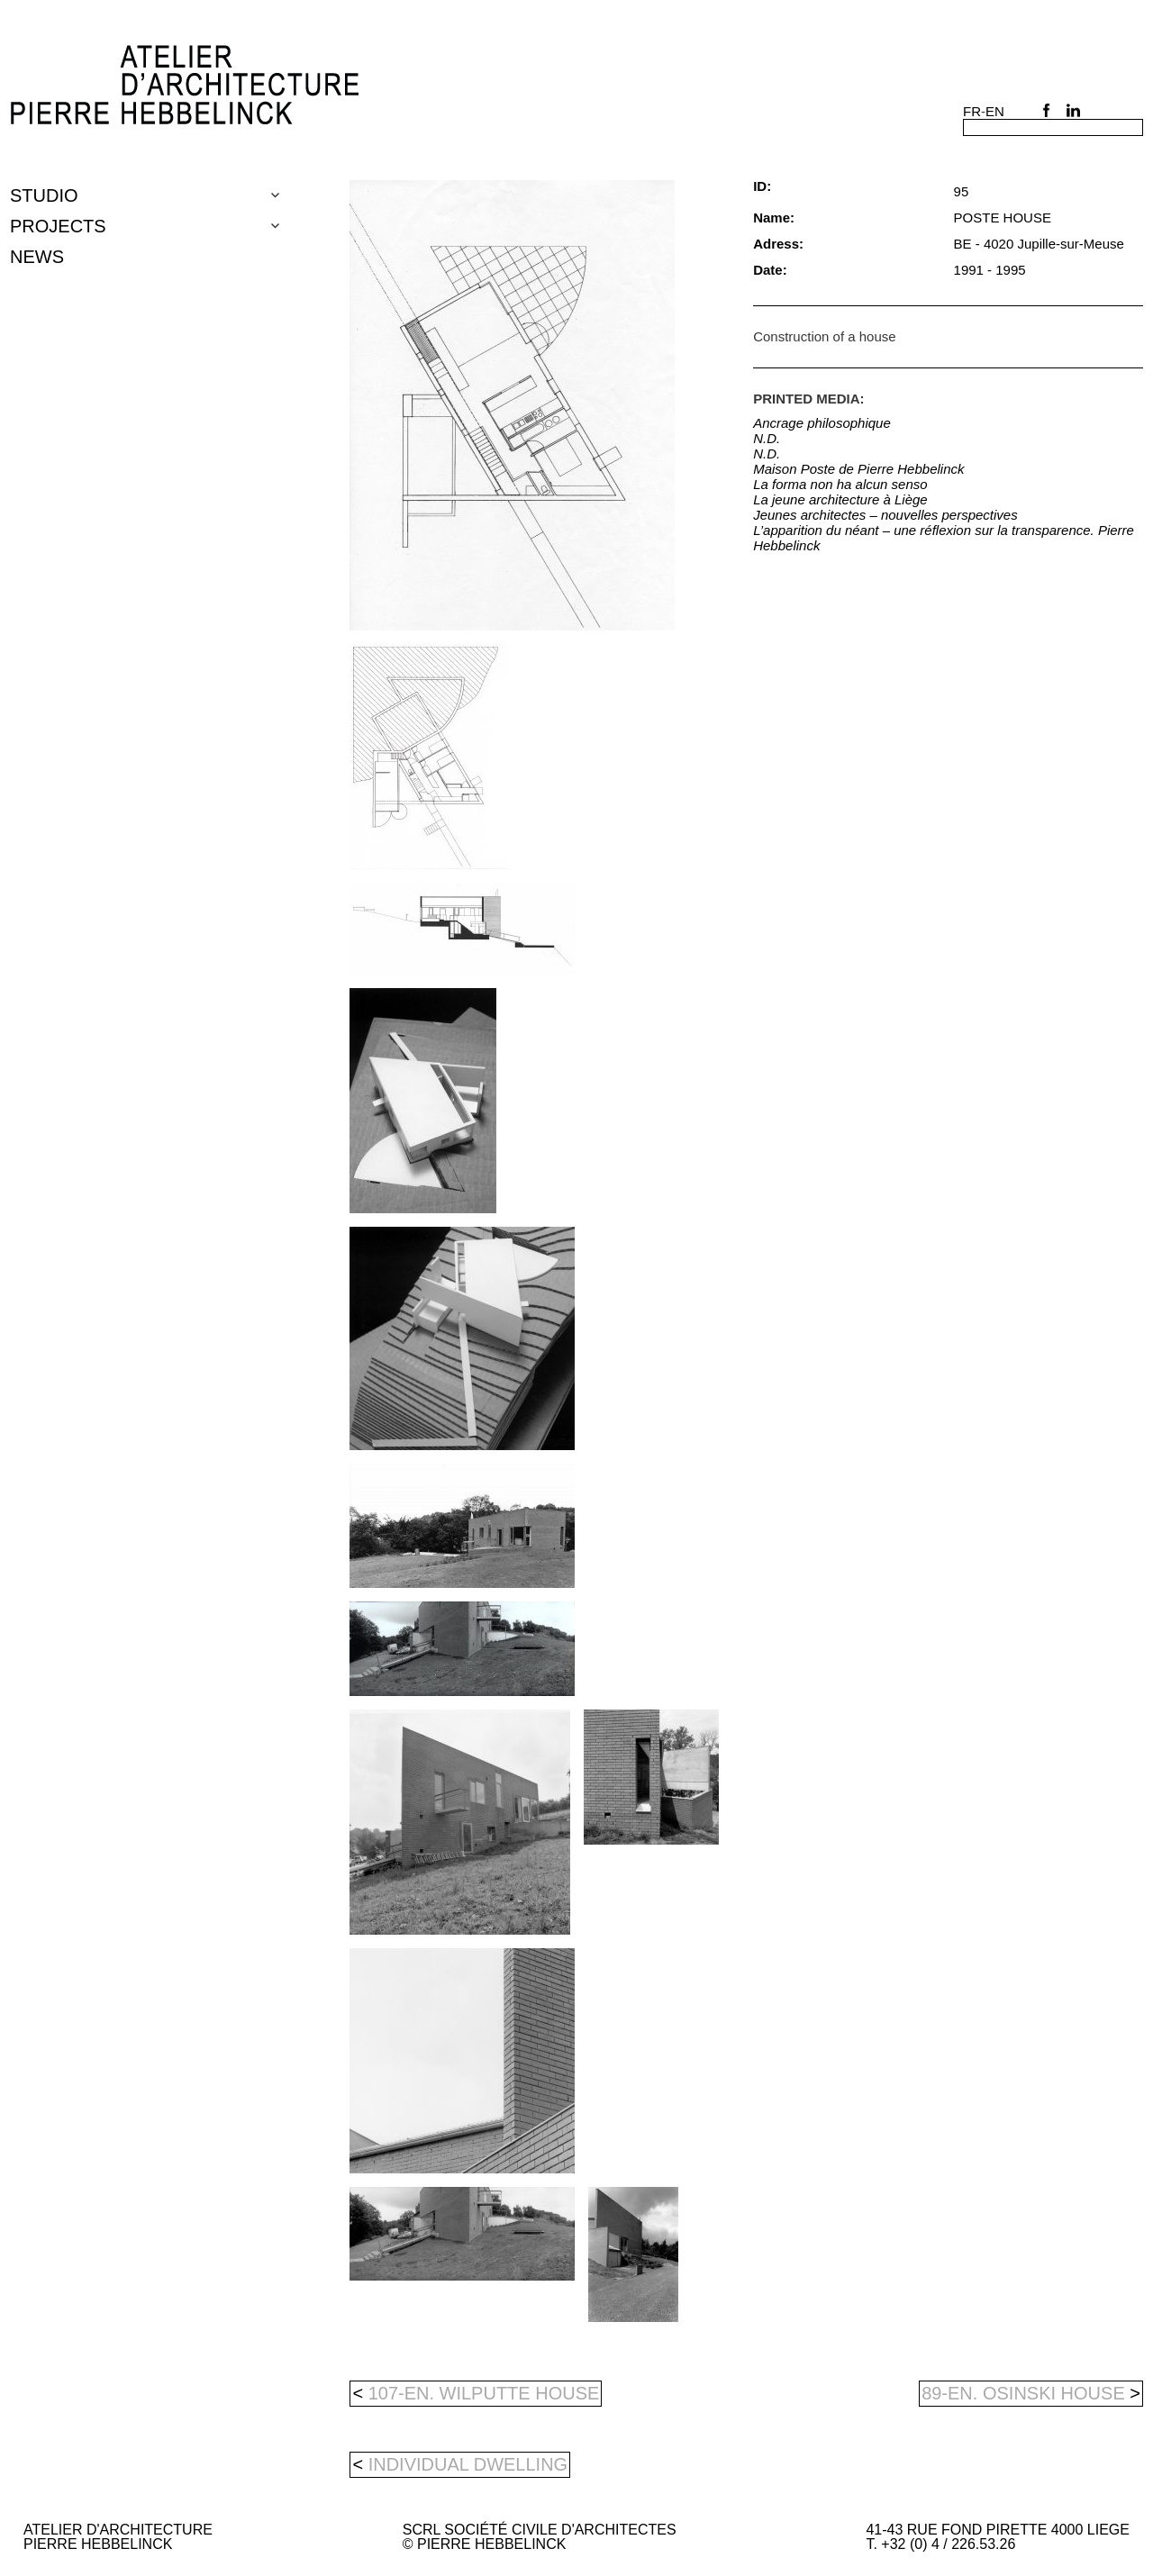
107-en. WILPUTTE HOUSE (475, 2393)
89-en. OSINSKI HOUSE (1030, 2393)
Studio (44, 195)
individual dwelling (468, 2464)
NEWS (37, 257)
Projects (58, 226)
